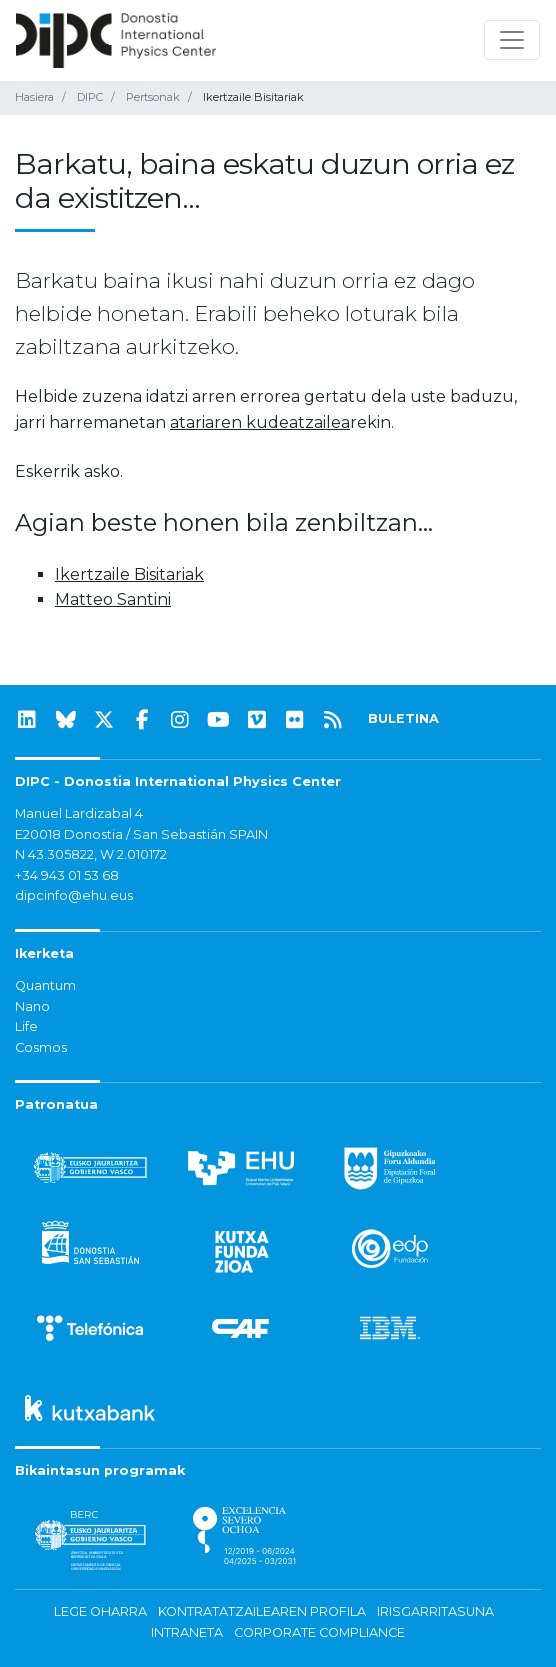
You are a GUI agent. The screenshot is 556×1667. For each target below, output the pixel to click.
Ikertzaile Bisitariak (129, 574)
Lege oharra (100, 1611)
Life (26, 1026)
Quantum (45, 985)
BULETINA (403, 718)
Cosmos (41, 1047)
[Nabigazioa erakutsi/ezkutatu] (512, 40)
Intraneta (187, 1632)
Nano (32, 1006)
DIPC (90, 97)
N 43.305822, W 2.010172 (91, 854)
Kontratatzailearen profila (262, 1611)
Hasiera (34, 97)
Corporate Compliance (319, 1632)
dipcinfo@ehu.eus (74, 895)
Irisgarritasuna (435, 1611)
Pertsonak (153, 97)
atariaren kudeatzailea (260, 422)
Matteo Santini (113, 599)
